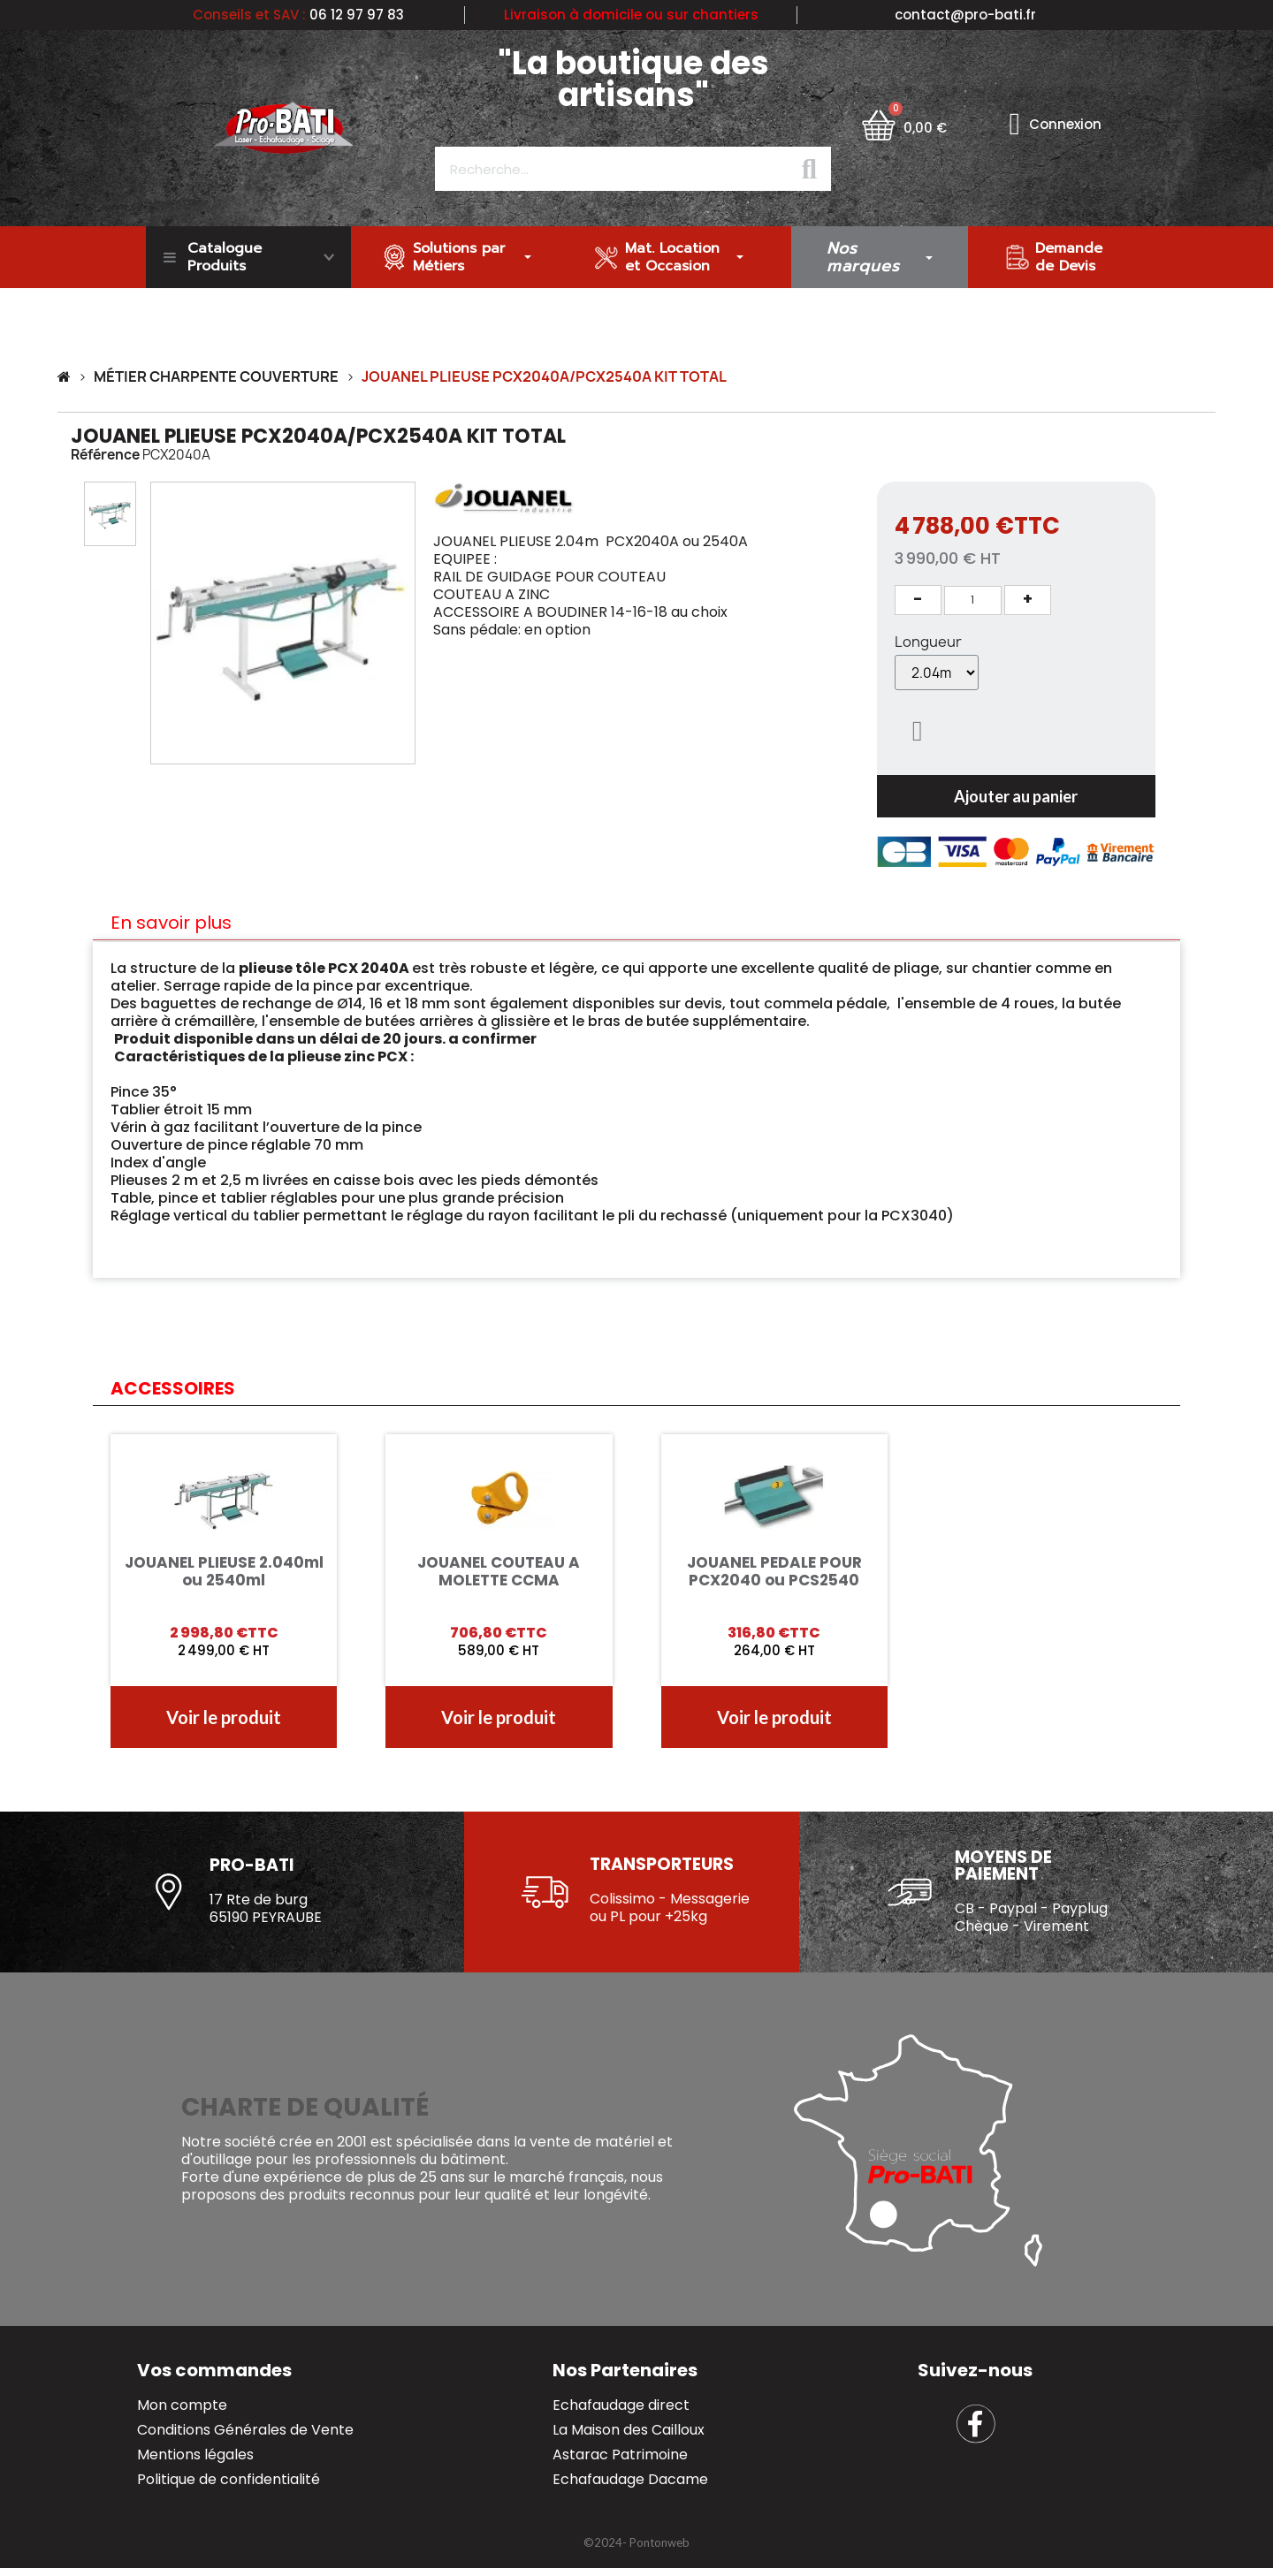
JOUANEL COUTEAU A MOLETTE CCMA (498, 1571)
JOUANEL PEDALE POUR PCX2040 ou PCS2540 (774, 1571)
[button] (162, 623)
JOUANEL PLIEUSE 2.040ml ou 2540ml (224, 1571)
